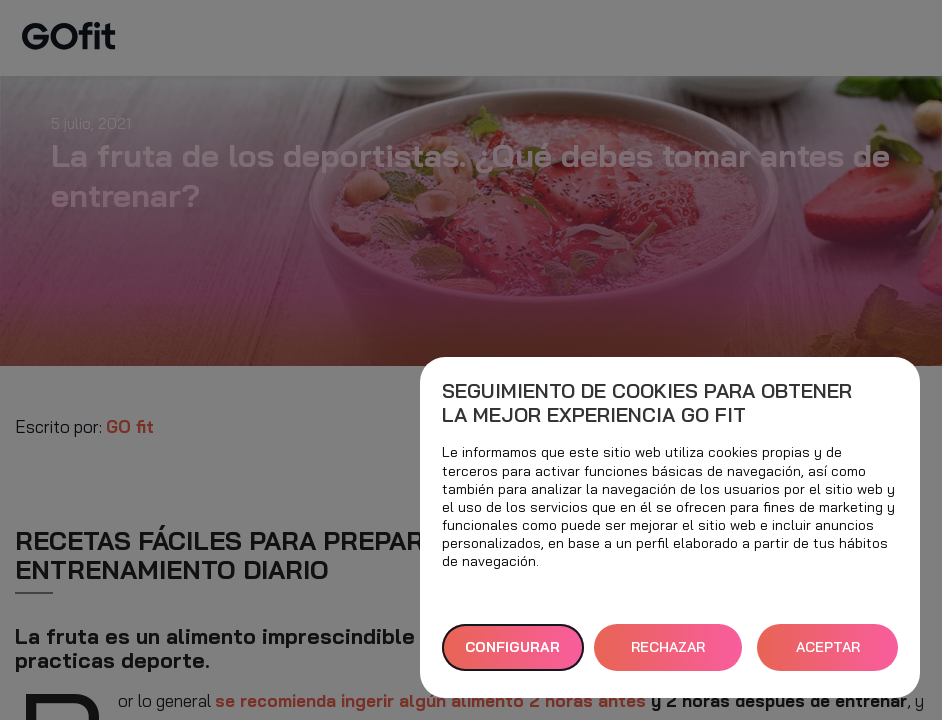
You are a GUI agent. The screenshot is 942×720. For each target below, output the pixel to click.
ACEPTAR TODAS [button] (828, 654)
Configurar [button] (512, 647)
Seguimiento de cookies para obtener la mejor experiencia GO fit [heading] (647, 403)
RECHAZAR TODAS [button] (668, 654)
